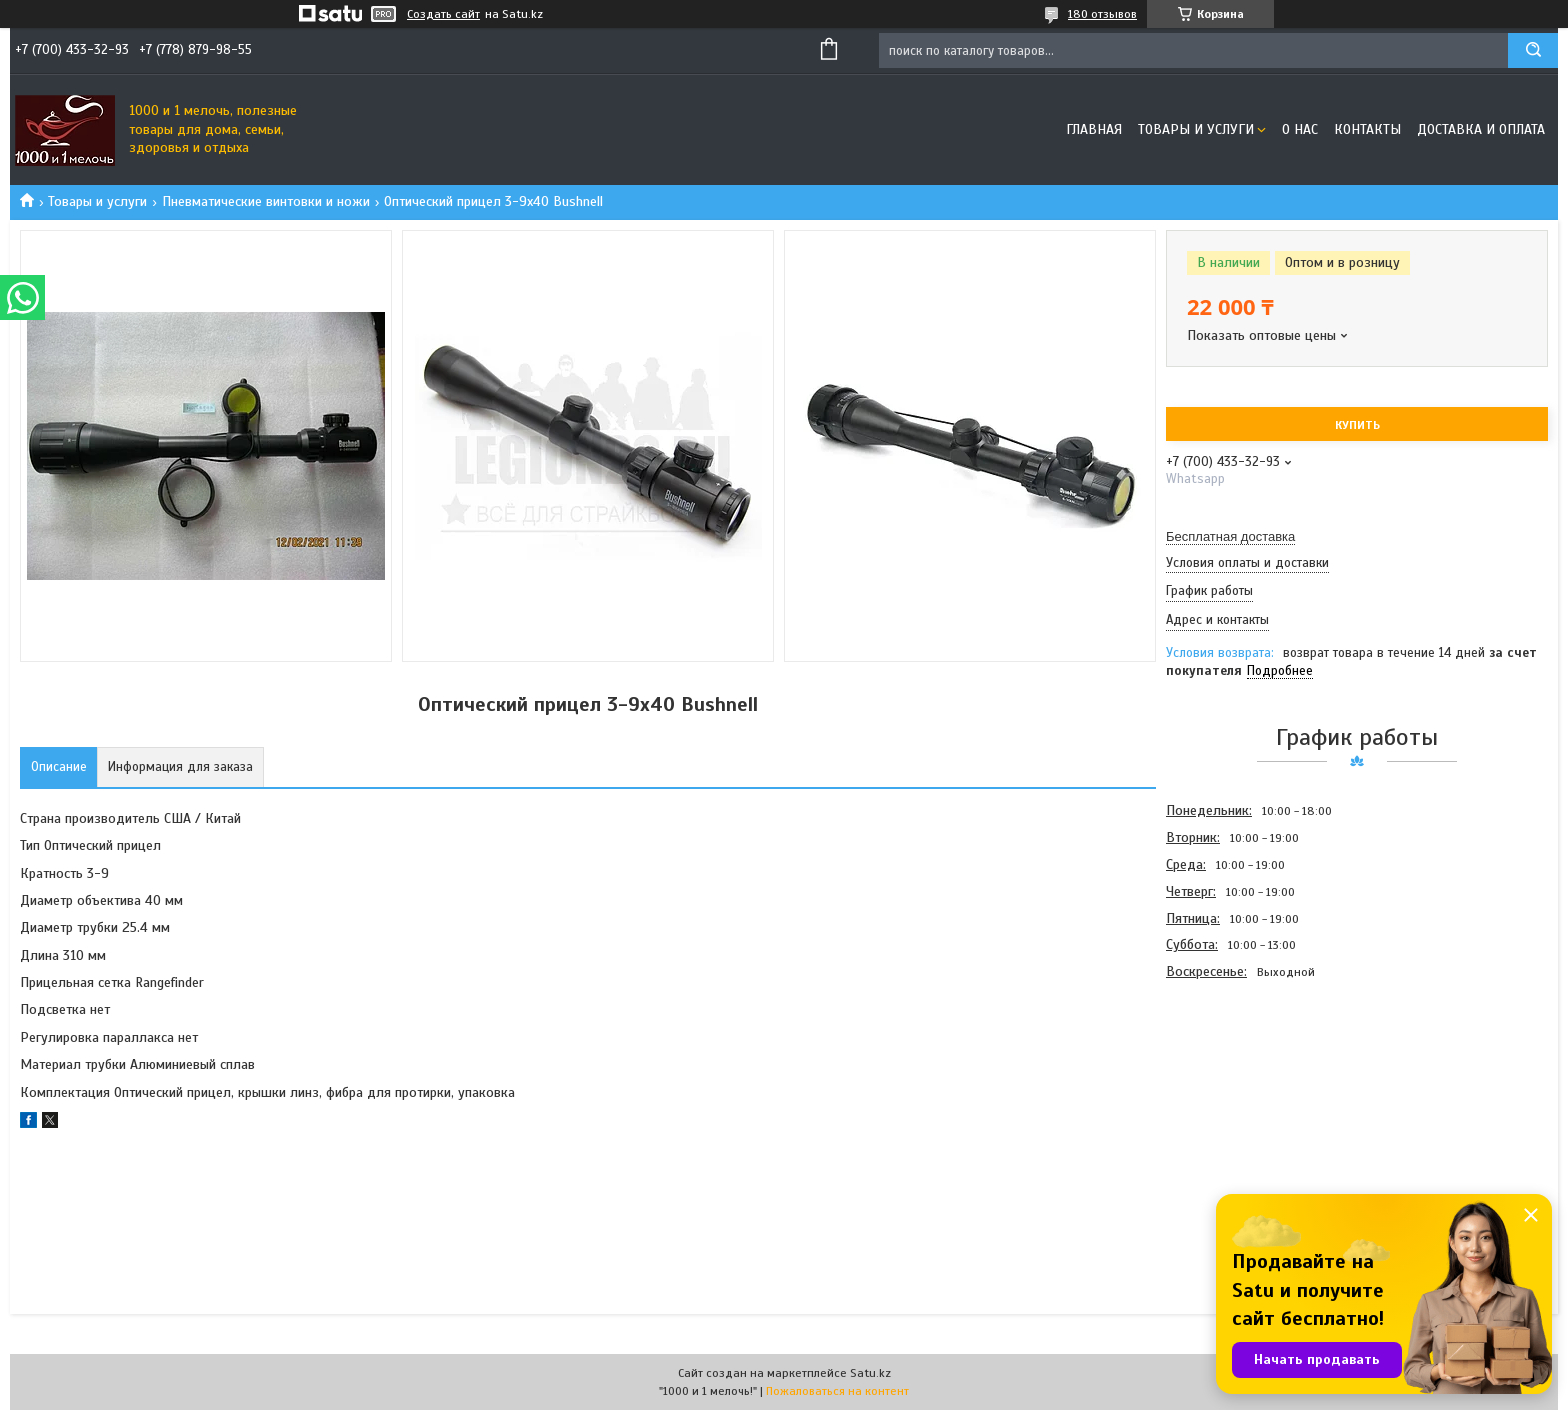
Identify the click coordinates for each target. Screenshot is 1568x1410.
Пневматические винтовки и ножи (266, 201)
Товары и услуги (1196, 129)
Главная (1094, 129)
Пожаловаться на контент (837, 1391)
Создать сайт (443, 14)
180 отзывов (1102, 14)
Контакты (1367, 129)
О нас (1300, 129)
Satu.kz (870, 1373)
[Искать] (1533, 50)
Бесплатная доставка (1230, 536)
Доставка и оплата (1481, 129)
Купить (1357, 425)
